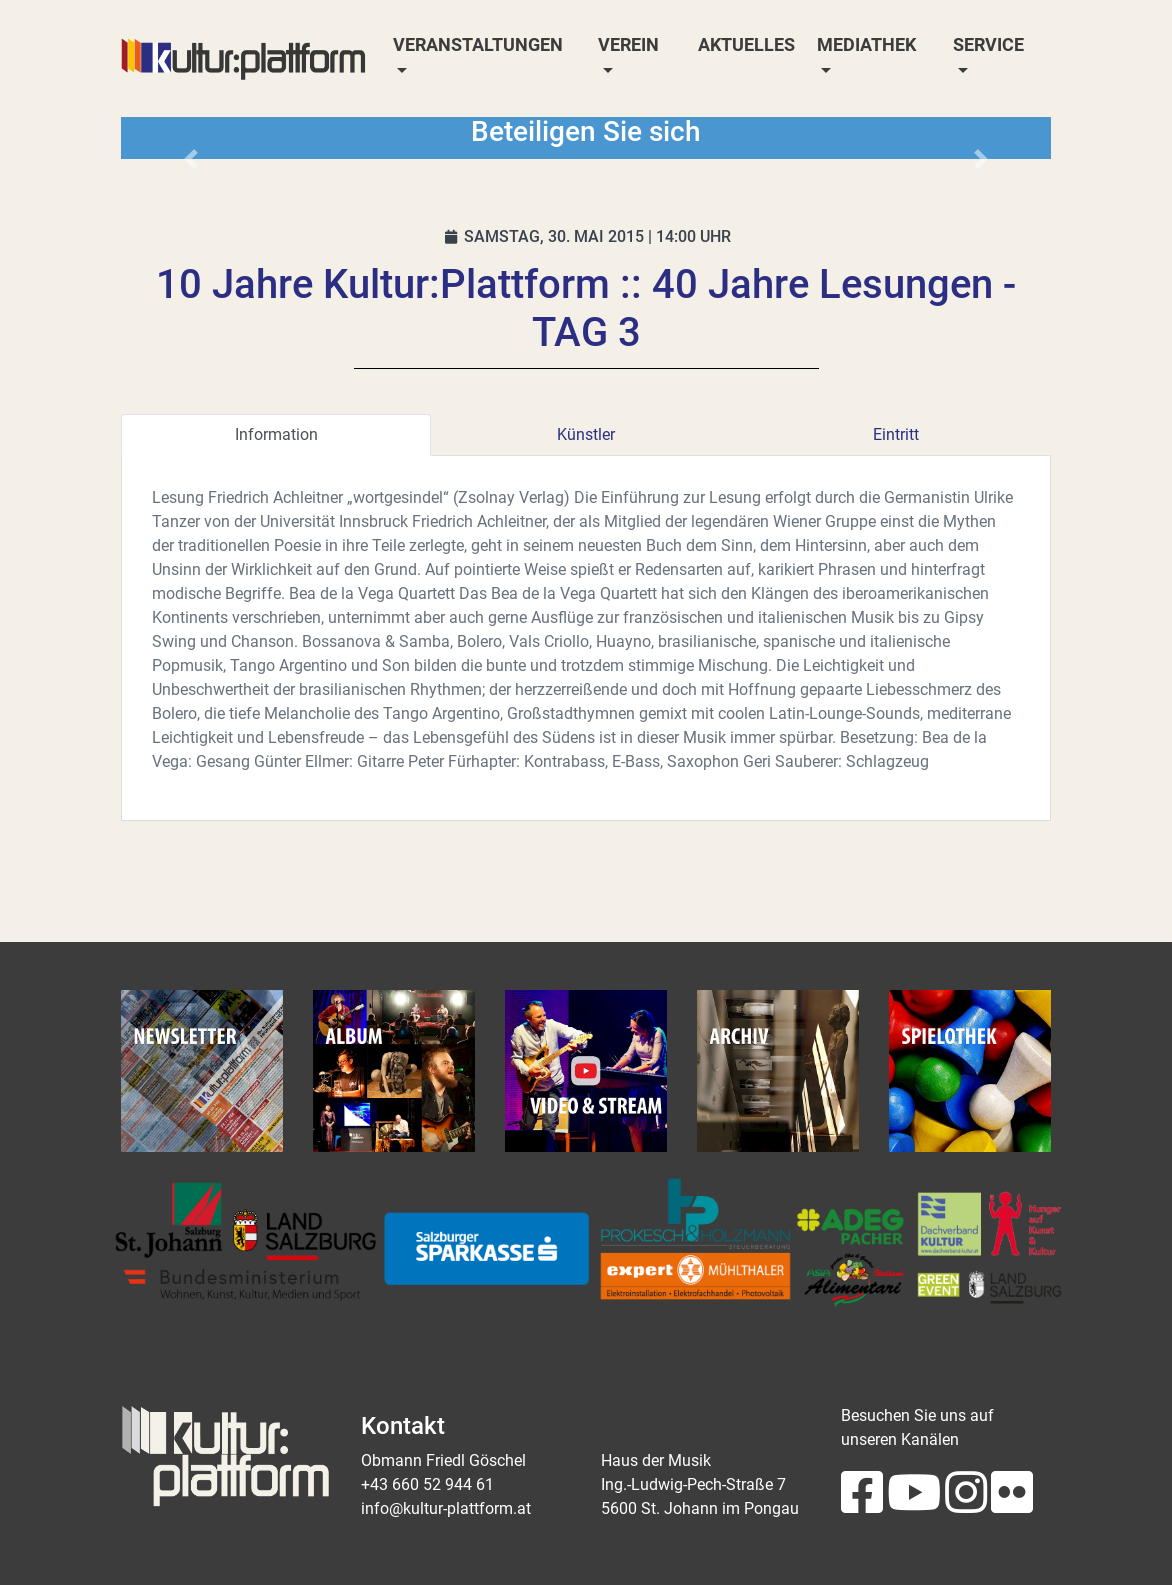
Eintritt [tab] (896, 434)
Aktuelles (746, 45)
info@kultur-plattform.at (446, 1508)
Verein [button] (628, 45)
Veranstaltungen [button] (478, 45)
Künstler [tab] (586, 434)
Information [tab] (276, 434)
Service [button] (988, 45)
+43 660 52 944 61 (427, 1484)
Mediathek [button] (866, 45)
